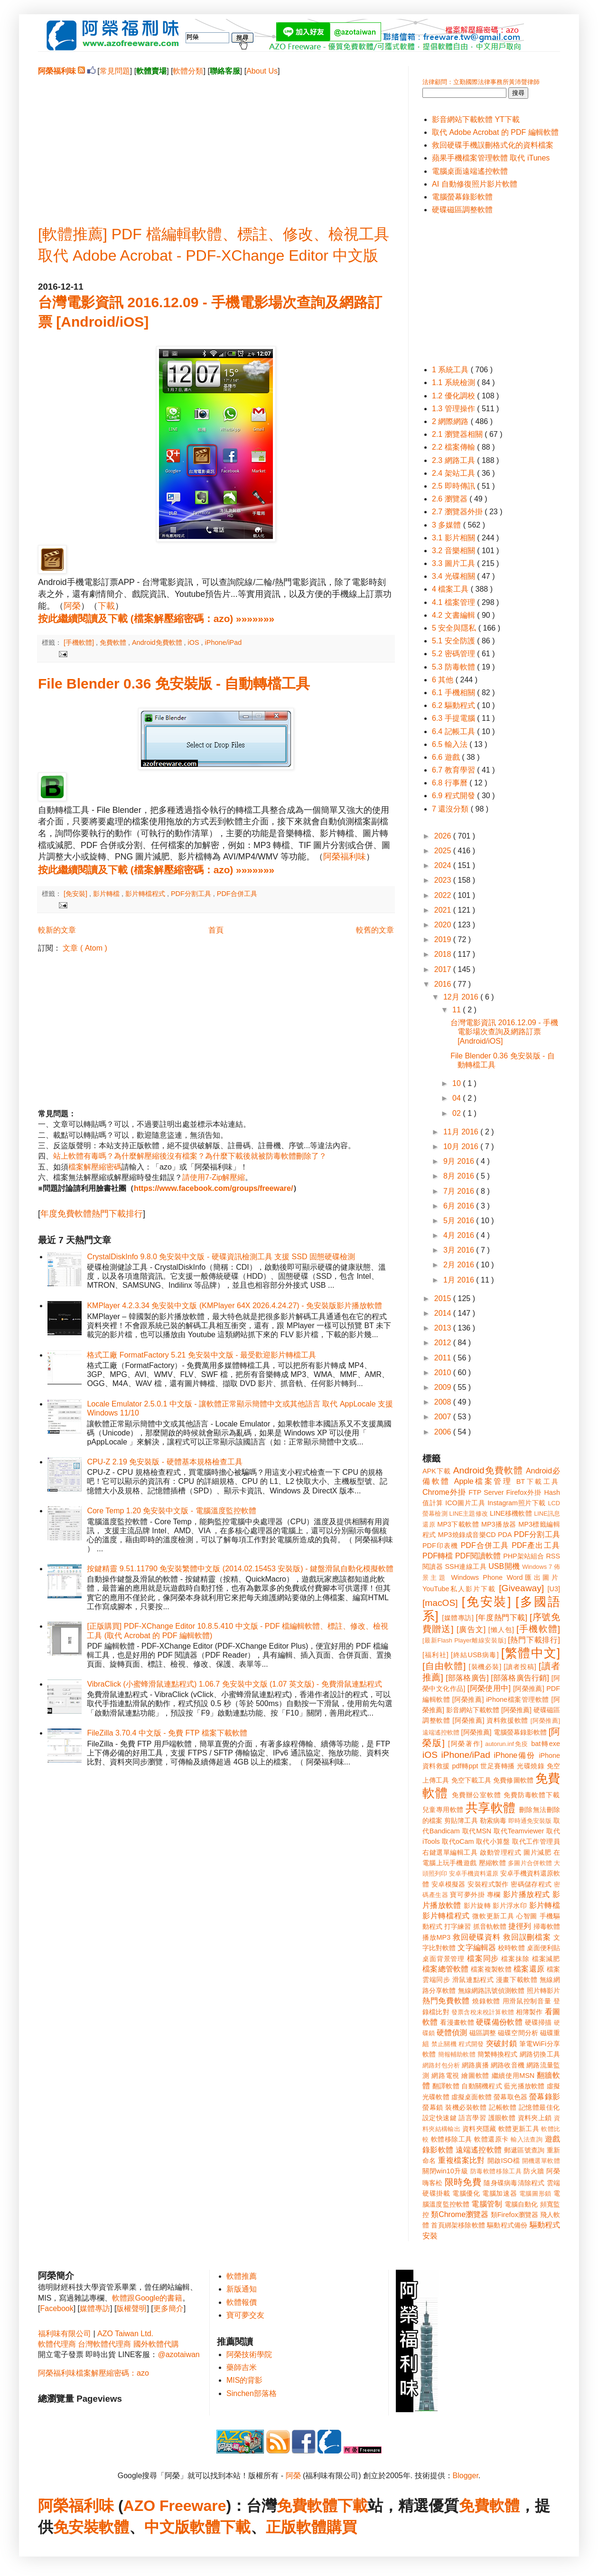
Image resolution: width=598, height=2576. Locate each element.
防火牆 (533, 2171)
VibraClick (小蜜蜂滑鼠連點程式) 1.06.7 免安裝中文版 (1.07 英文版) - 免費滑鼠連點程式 (234, 1684)
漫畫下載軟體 (516, 1979)
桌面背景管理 (443, 1959)
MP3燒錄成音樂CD (467, 1534)
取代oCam (458, 1841)
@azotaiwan (178, 2354)
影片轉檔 (107, 893)
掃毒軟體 (546, 1926)
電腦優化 (466, 2193)
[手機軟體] (80, 642)
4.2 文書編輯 (454, 615)
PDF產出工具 (536, 1545)
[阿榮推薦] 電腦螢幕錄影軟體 (504, 1732)
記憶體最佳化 (539, 2107)
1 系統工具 (451, 370)
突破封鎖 (501, 2043)
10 (457, 1083)
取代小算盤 (493, 1841)
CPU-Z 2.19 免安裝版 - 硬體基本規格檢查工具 (164, 1462)
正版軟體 (296, 2527)
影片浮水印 (510, 1905)
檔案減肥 (546, 1959)
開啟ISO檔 (503, 2160)
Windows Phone (477, 1577)
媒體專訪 (95, 2308)
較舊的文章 (375, 930)
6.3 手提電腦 (454, 718)
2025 (443, 851)
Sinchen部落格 (251, 2393)
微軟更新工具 (493, 1916)
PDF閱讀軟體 (478, 1556)
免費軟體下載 (322, 2505)
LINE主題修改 (468, 1513)
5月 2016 (459, 1221)
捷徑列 (519, 1926)
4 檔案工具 (451, 589)
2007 (443, 1417)
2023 (443, 880)
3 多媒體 (447, 525)
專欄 (494, 1894)
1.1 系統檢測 (454, 382)
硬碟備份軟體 (499, 2022)
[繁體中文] (530, 1653)
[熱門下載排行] (534, 1640)
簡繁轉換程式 (497, 2054)
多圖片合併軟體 (530, 1863)
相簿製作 (529, 2012)
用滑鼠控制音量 (527, 2001)
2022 (443, 895)
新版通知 (241, 2289)
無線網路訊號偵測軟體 (491, 1990)
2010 (443, 1372)
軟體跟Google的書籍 (147, 2298)
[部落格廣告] (467, 1678)
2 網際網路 (451, 421)
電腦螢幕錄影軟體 (462, 197)
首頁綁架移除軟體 (458, 2225)
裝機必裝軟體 (465, 2107)
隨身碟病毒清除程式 (514, 2183)
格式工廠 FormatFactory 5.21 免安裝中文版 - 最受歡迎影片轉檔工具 (201, 1355)
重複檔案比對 (461, 2160)
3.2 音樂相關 (454, 551)
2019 (443, 939)
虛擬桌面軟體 (471, 2097)
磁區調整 (482, 2033)
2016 (443, 984)
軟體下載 (220, 2527)
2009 (443, 1387)
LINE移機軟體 (511, 1513)
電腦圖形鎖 (535, 2193)
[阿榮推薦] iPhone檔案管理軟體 (500, 1699)
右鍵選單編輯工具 (450, 1852)
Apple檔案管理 (483, 1481)
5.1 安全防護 (454, 641)
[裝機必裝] (485, 1666)
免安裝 (76, 2527)
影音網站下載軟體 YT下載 (476, 119)
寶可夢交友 (245, 2315)
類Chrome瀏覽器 (459, 2214)
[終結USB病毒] (475, 1655)
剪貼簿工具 (460, 1820)
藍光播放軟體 (524, 2086)
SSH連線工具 (465, 1566)
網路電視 (445, 2075)
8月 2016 (459, 1176)
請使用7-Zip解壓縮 (213, 1177)
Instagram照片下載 (516, 1503)
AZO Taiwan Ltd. (125, 2334)
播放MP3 (436, 1937)
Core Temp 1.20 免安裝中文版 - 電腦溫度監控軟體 (171, 1511)
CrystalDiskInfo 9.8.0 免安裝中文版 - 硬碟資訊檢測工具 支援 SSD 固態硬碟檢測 (221, 1257)
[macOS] (440, 1603)
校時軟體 (511, 1948)
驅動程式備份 (507, 2225)
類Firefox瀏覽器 (514, 2214)
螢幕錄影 (544, 2097)
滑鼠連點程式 (473, 1979)
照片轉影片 (543, 1990)
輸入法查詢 (526, 2139)
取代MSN (477, 1831)
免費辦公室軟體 (476, 1795)
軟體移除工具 (451, 2139)
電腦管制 (486, 2204)
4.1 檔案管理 (454, 602)
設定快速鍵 (439, 2118)
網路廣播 (475, 2065)
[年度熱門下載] (501, 1618)
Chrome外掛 (444, 1492)
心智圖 (526, 1916)
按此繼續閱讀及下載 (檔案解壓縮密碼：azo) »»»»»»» (156, 618)
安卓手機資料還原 (473, 1873)
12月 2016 (461, 997)
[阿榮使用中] (489, 1688)
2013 (443, 1328)
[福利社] (435, 1655)
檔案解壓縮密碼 (94, 1167)
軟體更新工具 (518, 2129)
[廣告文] (471, 1629)
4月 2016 (459, 1235)
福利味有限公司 (64, 2334)
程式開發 (471, 2044)
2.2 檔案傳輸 (454, 447)
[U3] (554, 1589)
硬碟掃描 (538, 2022)
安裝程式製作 (487, 1884)
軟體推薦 (241, 2276)
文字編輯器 (476, 1948)
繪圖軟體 (475, 2075)
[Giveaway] (521, 1588)
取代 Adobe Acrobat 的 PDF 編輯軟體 (495, 132)
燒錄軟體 (486, 2001)
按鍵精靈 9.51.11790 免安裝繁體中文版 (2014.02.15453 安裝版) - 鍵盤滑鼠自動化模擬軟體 (240, 1569)
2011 (443, 1358)
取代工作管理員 (536, 1841)
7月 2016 (459, 1191)
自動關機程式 (481, 2086)
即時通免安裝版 (529, 1820)
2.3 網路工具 (454, 460)
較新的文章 (57, 930)
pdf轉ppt (465, 1766)
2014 (443, 1313)
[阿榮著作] (465, 1743)
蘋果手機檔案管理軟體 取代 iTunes (491, 158)
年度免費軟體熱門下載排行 (91, 1213)
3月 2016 (459, 1250)
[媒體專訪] (458, 1618)
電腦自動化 (521, 2204)
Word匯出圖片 (533, 1577)
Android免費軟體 (158, 642)
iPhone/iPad (223, 642)
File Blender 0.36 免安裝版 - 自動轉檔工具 (174, 683)
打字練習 (457, 1926)
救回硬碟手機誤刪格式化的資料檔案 (492, 145)
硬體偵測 (452, 2033)
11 (457, 1010)
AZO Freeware (174, 2505)
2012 (443, 1343)
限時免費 (463, 2182)
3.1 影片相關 (454, 538)
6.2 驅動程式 (454, 705)
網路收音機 (507, 2065)
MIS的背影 (244, 2380)
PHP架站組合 (523, 1556)
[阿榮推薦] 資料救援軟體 (490, 1720)
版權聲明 (131, 2308)
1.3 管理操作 (454, 409)
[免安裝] (76, 893)
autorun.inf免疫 (507, 1743)
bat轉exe (545, 1743)
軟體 (114, 2527)
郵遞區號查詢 (524, 2150)
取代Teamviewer (519, 1831)
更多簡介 (168, 2308)
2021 (443, 910)
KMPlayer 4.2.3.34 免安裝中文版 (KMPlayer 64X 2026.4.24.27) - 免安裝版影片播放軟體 (234, 1306)
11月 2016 (461, 1132)
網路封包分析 (441, 2065)
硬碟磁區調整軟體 (462, 210)
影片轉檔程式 (146, 893)
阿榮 (72, 606)
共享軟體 (491, 1807)
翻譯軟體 (445, 2086)
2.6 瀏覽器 (450, 499)
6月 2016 (459, 1206)
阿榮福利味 (344, 856)
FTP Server (486, 1492)
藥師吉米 (241, 2367)
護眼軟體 (502, 2118)
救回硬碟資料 (477, 1937)
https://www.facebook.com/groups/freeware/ (213, 1188)
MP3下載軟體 (458, 1524)
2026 (443, 836)
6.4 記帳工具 (454, 731)
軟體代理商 (57, 2344)
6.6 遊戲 (447, 757)
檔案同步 (483, 1958)
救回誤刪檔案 (527, 1937)
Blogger (465, 2476)
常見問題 (115, 71)
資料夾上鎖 (535, 2118)
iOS (194, 642)
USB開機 (504, 1566)
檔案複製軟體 (491, 1969)
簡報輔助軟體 (457, 2054)
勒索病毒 (493, 1820)
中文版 (167, 2527)
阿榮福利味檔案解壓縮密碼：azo (93, 2373)
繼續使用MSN (513, 2075)
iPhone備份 (514, 1755)
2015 (443, 1298)
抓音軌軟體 (489, 1926)
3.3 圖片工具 (454, 563)
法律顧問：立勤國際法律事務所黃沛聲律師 (481, 81)
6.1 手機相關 (454, 693)
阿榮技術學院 (249, 2354)
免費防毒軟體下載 (532, 1795)
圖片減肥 (537, 1852)
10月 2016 (461, 1146)
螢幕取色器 (510, 2097)
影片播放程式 (526, 1894)
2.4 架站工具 (454, 473)
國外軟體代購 (156, 2344)
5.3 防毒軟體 (454, 667)
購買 (342, 2527)
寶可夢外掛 (467, 1894)
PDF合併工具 (237, 893)
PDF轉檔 (437, 1556)
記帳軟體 (502, 2107)
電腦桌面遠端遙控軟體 (470, 171)
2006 (443, 1432)
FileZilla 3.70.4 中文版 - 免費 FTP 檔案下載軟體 (167, 1733)
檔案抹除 (515, 1959)
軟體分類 (188, 71)
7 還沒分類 (451, 809)
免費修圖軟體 (513, 1780)
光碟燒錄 (530, 1766)
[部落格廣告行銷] (520, 1678)
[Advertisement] (216, 142)
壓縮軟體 (492, 1863)
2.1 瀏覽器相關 (458, 434)
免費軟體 (114, 642)
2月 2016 (459, 1265)
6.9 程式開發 (454, 796)
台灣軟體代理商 (104, 2344)
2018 (443, 954)
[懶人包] (501, 1629)
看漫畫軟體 (457, 2022)
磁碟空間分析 (518, 2033)
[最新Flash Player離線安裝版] (464, 1640)
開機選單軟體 (541, 2160)
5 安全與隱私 (455, 628)
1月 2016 (459, 1280)
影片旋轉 (477, 1905)
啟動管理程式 (500, 1852)
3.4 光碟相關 (454, 576)
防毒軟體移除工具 (496, 2171)
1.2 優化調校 (454, 396)
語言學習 (472, 2118)
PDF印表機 (440, 1545)
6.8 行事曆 (450, 783)
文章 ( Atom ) (85, 948)
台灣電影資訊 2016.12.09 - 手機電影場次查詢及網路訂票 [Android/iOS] (504, 1032)
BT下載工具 (538, 1481)
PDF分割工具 (192, 893)
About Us (262, 71)
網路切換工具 (540, 2054)
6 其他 (444, 680)
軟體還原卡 (491, 2139)
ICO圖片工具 (465, 1503)
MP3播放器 (498, 1524)
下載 (106, 606)
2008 (443, 1402)
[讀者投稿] (520, 1666)
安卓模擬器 (448, 1884)
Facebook (56, 2308)
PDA (505, 1534)
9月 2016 (459, 1161)
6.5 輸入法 (450, 744)
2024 (443, 865)
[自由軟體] (444, 1666)
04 (457, 1098)
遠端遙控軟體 (479, 2150)
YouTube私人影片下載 (459, 1589)
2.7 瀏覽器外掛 (458, 512)
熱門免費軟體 (446, 2001)
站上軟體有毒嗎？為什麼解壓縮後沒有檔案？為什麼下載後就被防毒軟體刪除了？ (190, 1156)
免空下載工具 (471, 1780)
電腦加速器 (499, 2193)
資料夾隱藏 (479, 2129)
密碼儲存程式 (531, 1884)
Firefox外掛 (524, 1492)
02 (457, 1113)
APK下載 (436, 1471)
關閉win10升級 (445, 2171)
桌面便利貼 (543, 1948)
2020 (443, 925)
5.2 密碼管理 (454, 654)
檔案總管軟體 (445, 1969)
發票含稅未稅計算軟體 (482, 2012)
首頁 (216, 930)
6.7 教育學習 (454, 770)
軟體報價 (241, 2302)
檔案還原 (529, 1969)
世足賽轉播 (497, 1766)
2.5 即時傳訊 (454, 486)
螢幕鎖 (432, 2107)
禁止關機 (444, 2044)
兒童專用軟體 (442, 1809)
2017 (443, 969)
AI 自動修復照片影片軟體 (474, 184)
